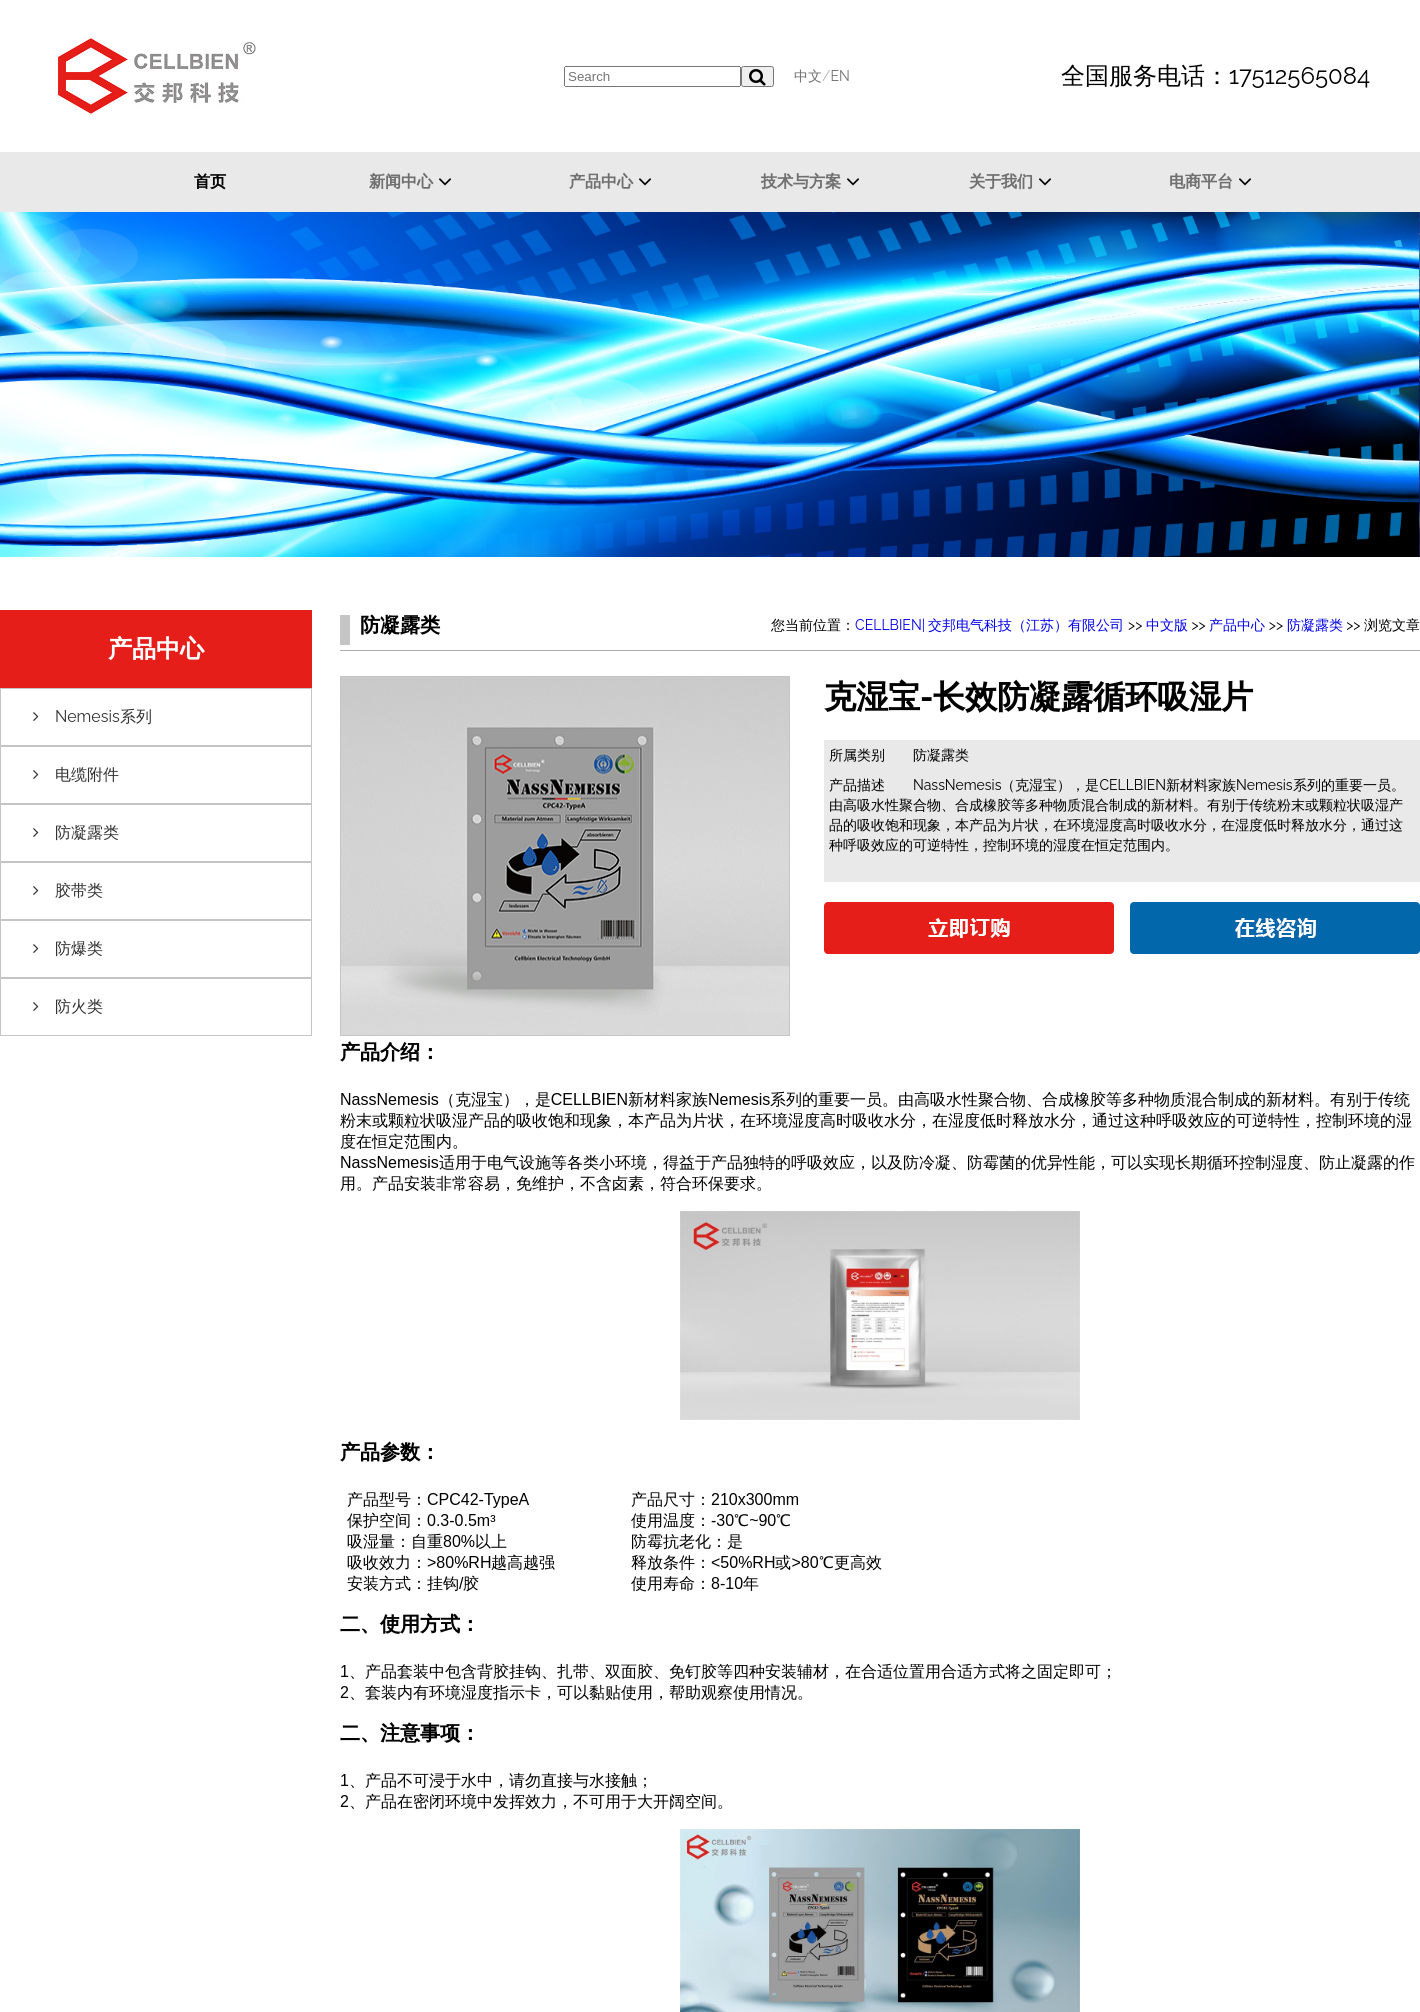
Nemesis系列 (103, 716)
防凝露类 (87, 832)
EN (839, 76)
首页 (210, 181)
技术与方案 (801, 181)
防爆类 (79, 948)
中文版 (1167, 625)
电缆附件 (87, 774)
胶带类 (79, 890)
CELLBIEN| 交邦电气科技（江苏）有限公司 (989, 625)
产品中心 (601, 181)
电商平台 (1201, 181)
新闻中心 (401, 181)
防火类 (79, 1006)
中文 (808, 76)
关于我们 (1001, 181)
